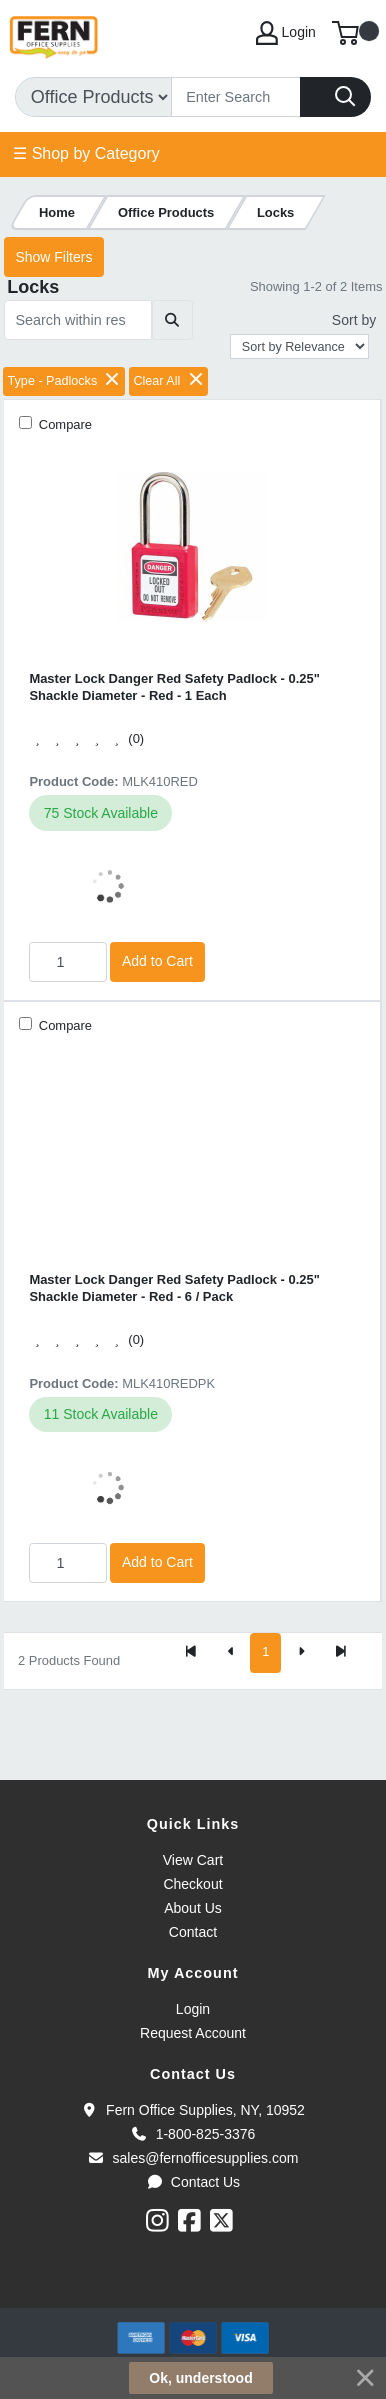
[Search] (236, 97)
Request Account (193, 2033)
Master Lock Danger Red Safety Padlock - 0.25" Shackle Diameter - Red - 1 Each (174, 687)
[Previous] (231, 1653)
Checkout (192, 1884)
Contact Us (193, 2182)
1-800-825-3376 (193, 2134)
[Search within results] (78, 320)
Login (193, 2009)
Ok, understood (200, 2378)
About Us (193, 1908)
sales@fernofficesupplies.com (193, 2158)
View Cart (193, 1860)
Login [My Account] (286, 33)
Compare (63, 424)
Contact (193, 1932)
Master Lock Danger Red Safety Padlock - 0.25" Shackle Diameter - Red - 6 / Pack (174, 1288)
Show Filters (53, 257)
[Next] (301, 1653)
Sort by (354, 320)
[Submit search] (172, 320)
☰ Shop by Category (86, 153)
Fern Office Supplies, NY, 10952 (193, 2110)
